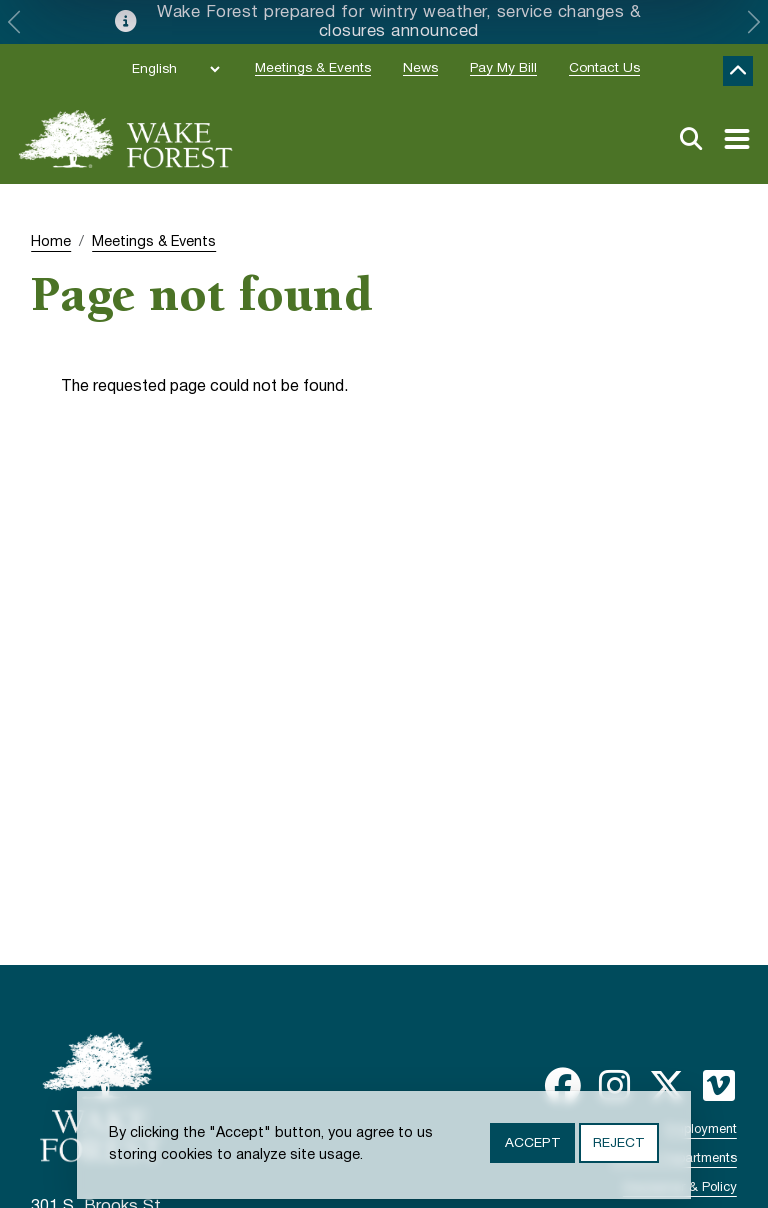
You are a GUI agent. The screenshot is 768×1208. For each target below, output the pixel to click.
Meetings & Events (313, 68)
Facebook (563, 1086)
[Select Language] (175, 69)
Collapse (738, 71)
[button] (14, 22)
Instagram (615, 1086)
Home (51, 242)
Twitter (667, 1086)
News (420, 68)
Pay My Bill (503, 68)
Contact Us (604, 68)
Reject (618, 1143)
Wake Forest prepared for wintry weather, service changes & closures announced (398, 22)
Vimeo (719, 1086)
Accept (532, 1143)
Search (691, 139)
